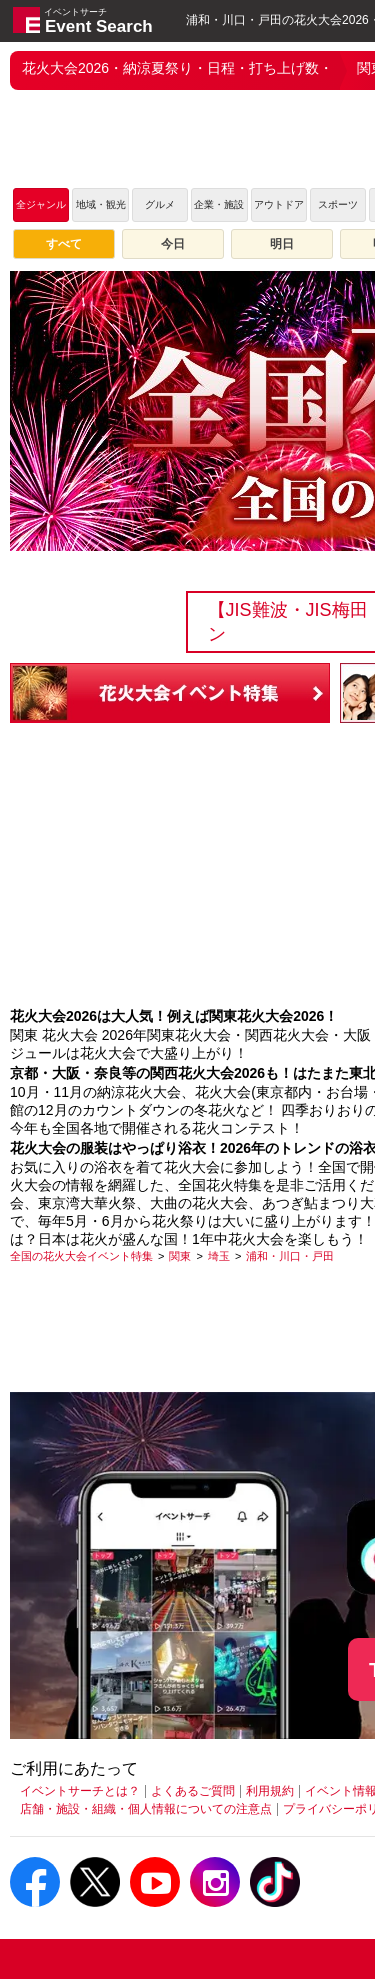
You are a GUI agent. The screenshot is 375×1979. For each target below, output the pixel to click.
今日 (173, 244)
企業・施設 (219, 204)
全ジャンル (41, 204)
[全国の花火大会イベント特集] (81, 1256)
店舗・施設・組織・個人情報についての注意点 (146, 1809)
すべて (64, 244)
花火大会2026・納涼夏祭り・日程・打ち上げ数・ (177, 68)
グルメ (160, 204)
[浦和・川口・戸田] (290, 1256)
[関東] (180, 1256)
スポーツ (338, 204)
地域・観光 (101, 204)
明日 (282, 244)
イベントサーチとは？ (80, 1791)
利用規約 (270, 1791)
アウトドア (279, 204)
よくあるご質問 (193, 1791)
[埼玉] (219, 1256)
